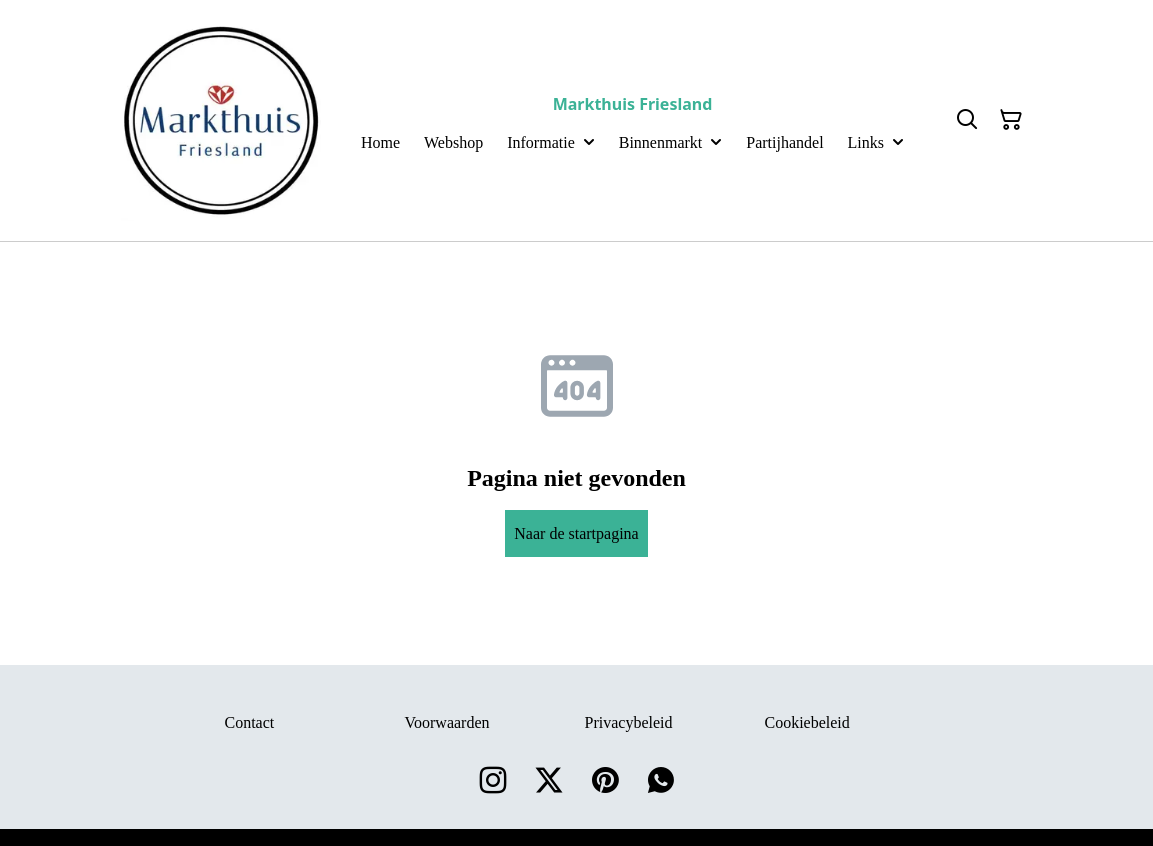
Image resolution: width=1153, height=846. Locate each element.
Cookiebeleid (807, 722)
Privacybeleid (629, 722)
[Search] (967, 120)
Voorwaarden (447, 722)
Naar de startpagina (576, 533)
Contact (250, 722)
